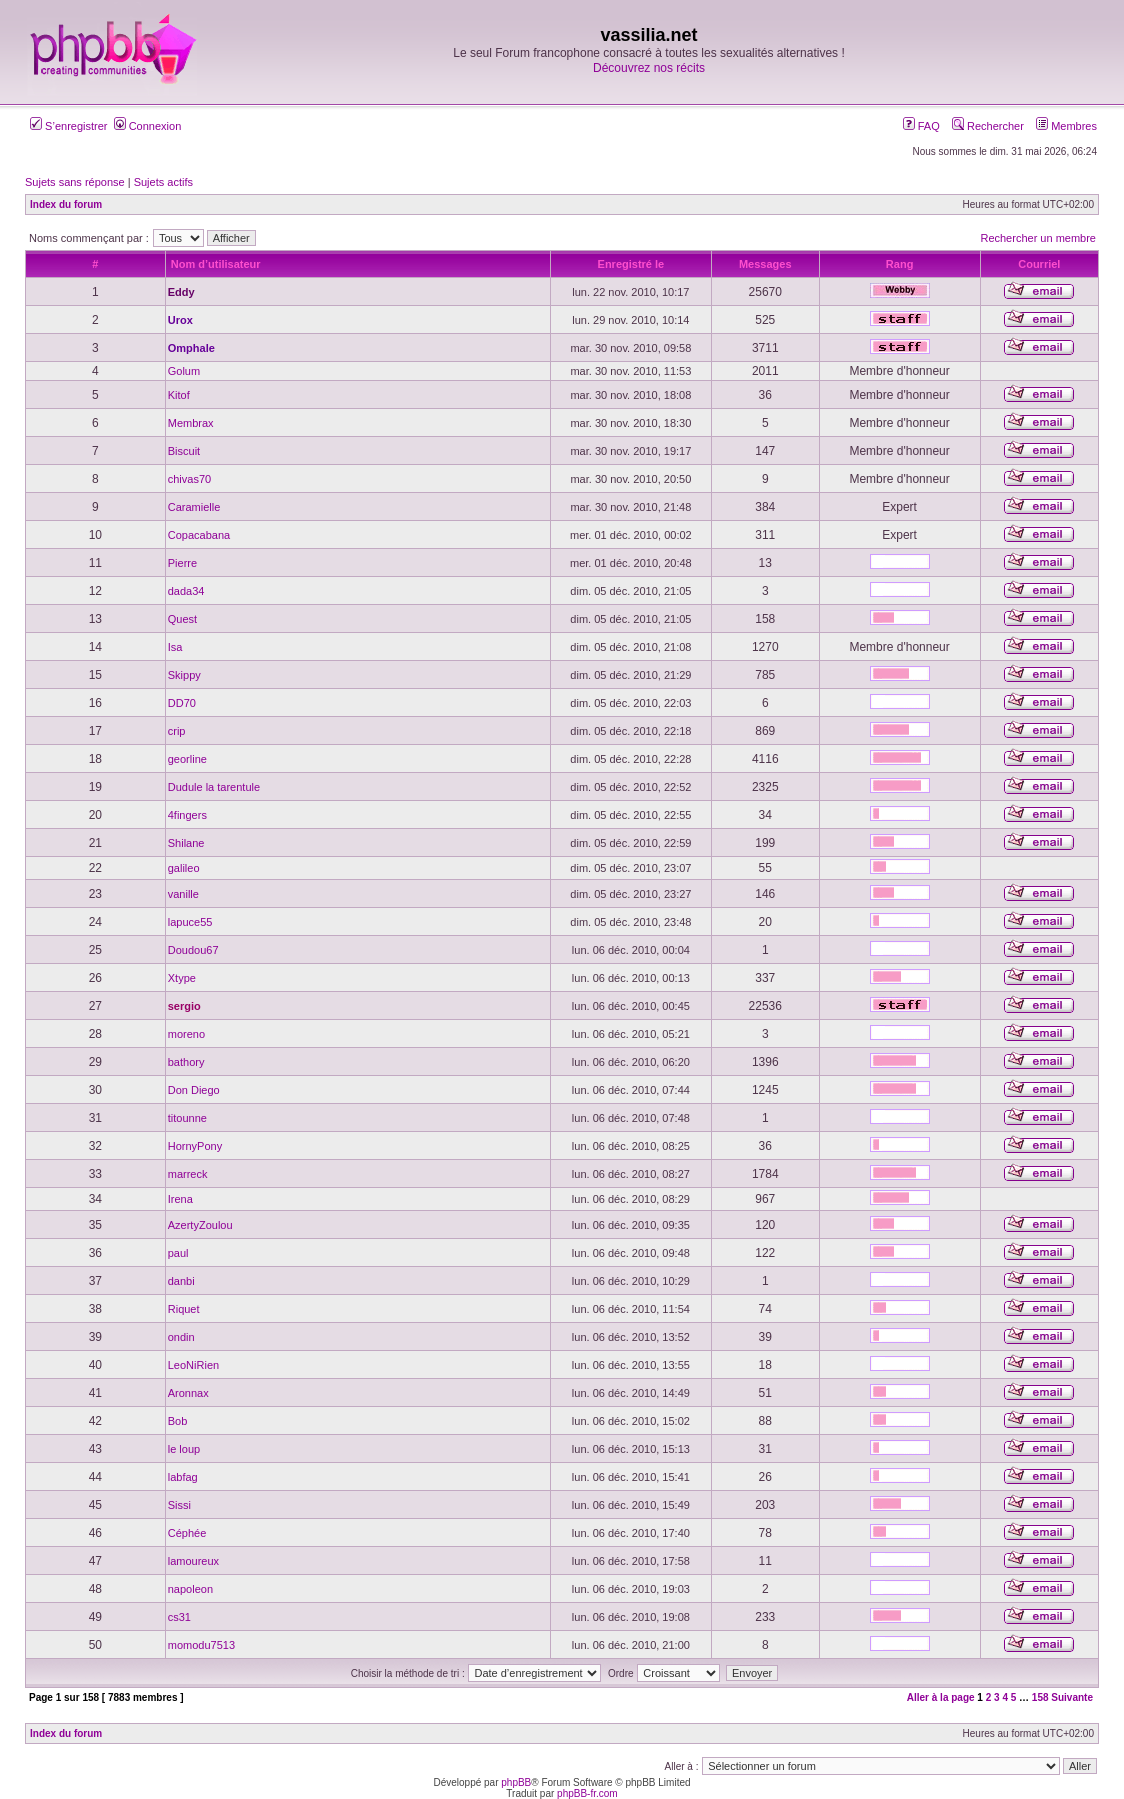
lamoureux (193, 1561)
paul (178, 1253)
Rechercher (988, 126)
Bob (178, 1421)
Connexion (148, 126)
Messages (765, 264)
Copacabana (199, 535)
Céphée (187, 1533)
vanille (183, 894)
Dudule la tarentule (214, 787)
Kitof (179, 395)
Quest (182, 619)
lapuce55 (190, 922)
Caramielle (194, 507)
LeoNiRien (193, 1365)
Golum (184, 371)
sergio (184, 1006)
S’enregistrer (68, 126)
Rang (900, 264)
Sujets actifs (163, 182)
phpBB (516, 1782)
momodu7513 (201, 1645)
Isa (175, 647)
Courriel (1039, 264)
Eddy (181, 292)
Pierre (182, 563)
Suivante (1072, 1697)
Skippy (184, 675)
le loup (184, 1449)
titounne (187, 1118)
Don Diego (194, 1090)
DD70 (182, 703)
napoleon (190, 1589)
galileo (184, 868)
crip (177, 731)
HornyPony (195, 1146)
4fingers (187, 815)
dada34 (186, 591)
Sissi (179, 1505)
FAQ (921, 126)
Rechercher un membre (1038, 238)
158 (1040, 1697)
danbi (181, 1281)
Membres (1066, 126)
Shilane (186, 843)
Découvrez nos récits (649, 68)
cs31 (179, 1617)
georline (187, 759)
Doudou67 (193, 950)
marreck (188, 1174)
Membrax (191, 423)
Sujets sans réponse (75, 182)
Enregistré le (631, 264)
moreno (186, 1034)
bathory (186, 1062)
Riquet (184, 1309)
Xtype (182, 978)
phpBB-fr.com (587, 1793)
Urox (180, 320)
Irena (180, 1199)
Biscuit (184, 451)
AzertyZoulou (200, 1225)
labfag (183, 1477)
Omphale (191, 348)
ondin (181, 1337)
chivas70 (189, 479)
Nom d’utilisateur (216, 264)
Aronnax (188, 1393)
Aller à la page (941, 1697)
